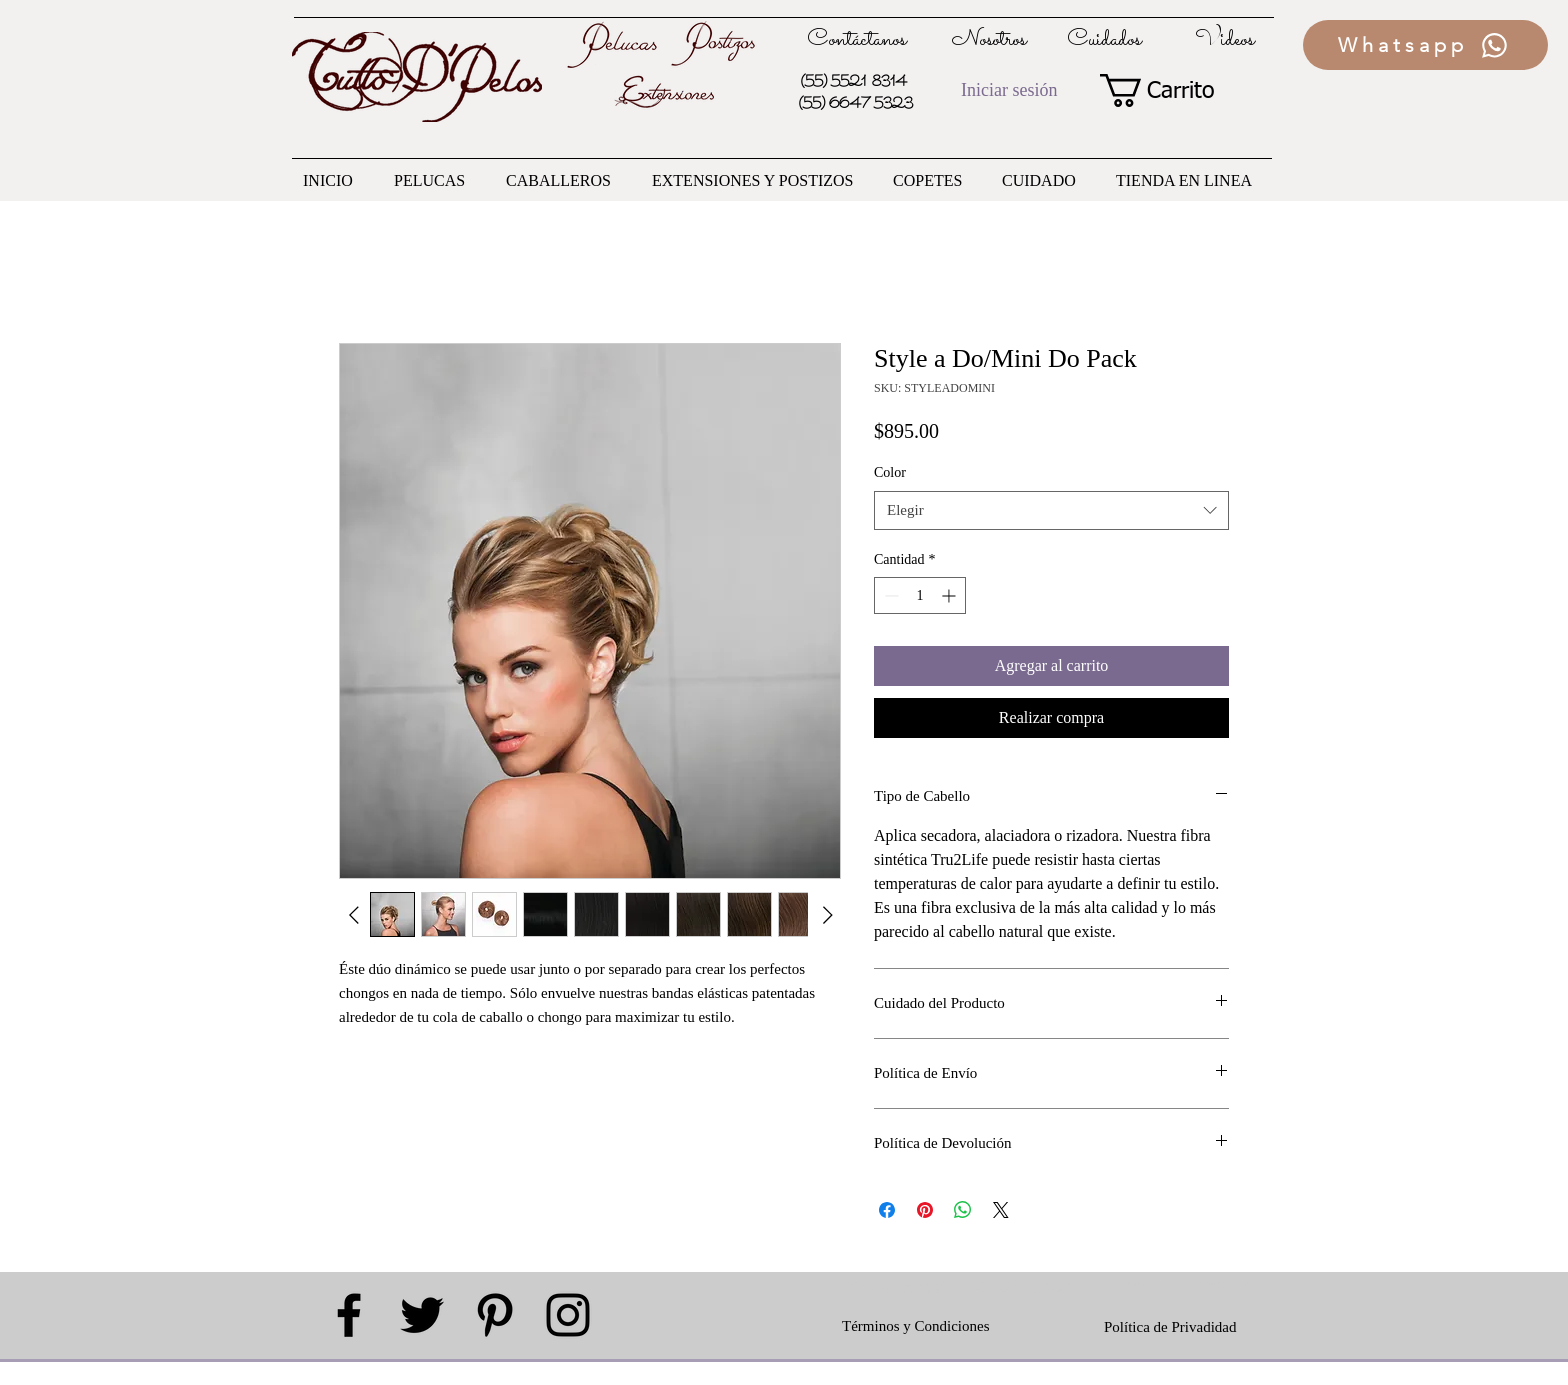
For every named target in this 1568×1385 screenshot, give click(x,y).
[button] (1174, 90)
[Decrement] (889, 595)
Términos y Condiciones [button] (915, 1326)
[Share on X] (1001, 1210)
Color (890, 472)
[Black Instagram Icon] (568, 1315)
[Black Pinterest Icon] (495, 1315)
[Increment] (950, 595)
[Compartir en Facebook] (887, 1210)
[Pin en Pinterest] (925, 1210)
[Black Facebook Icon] (349, 1315)
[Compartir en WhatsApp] (963, 1210)
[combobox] (1051, 510)
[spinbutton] (920, 595)
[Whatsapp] (1425, 45)
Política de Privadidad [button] (1170, 1327)
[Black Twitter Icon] (422, 1315)
